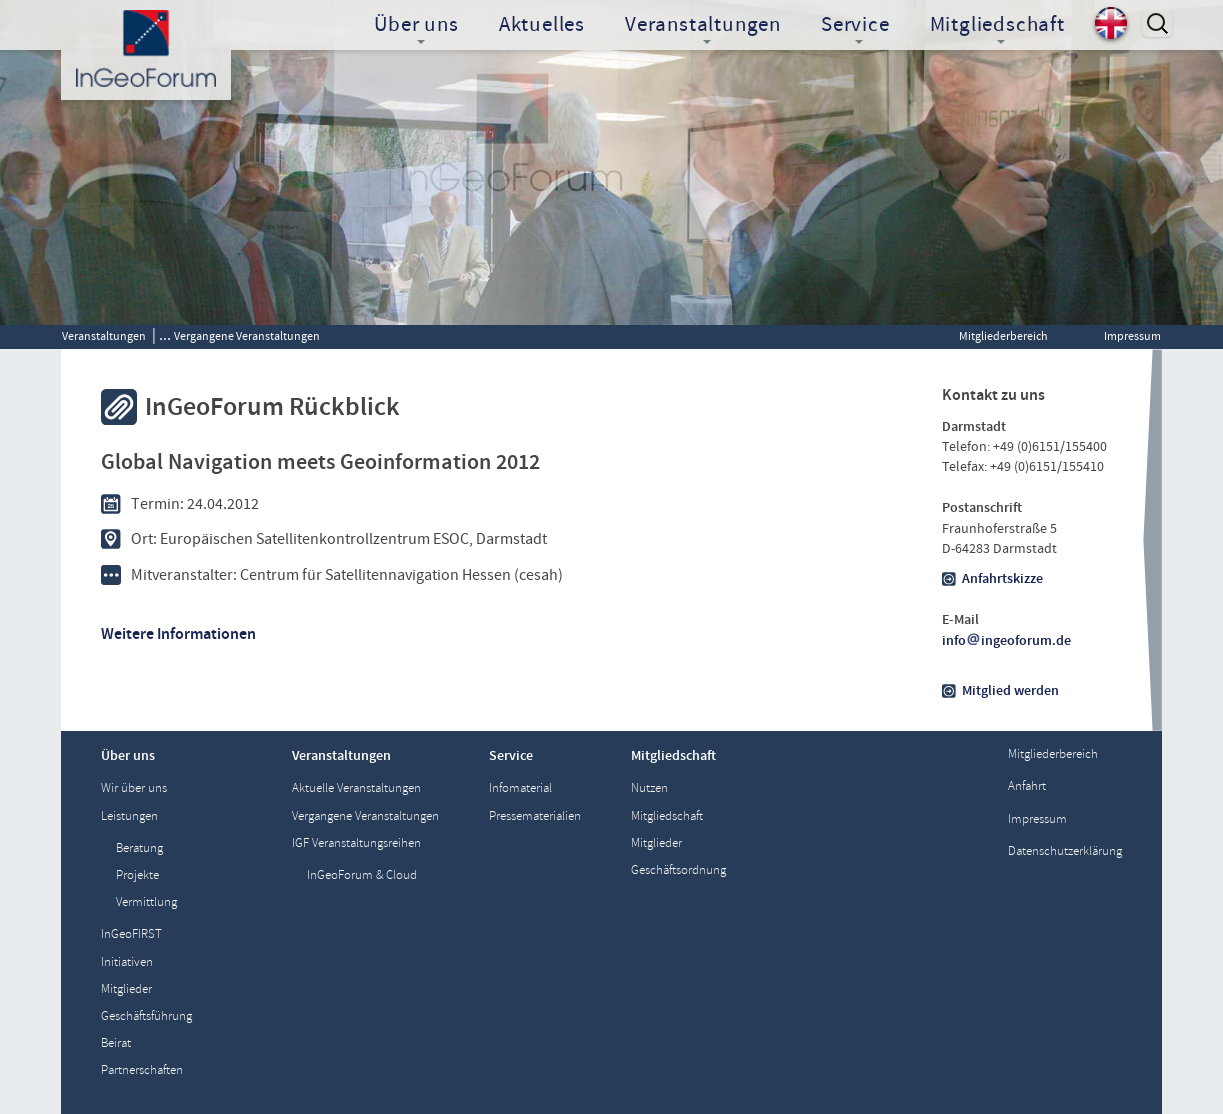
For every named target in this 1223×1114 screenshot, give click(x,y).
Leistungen (129, 816)
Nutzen (649, 788)
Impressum (1132, 336)
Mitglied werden (1010, 691)
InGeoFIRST (131, 934)
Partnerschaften (142, 1070)
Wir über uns (134, 788)
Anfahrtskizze (1002, 579)
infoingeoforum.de (1007, 641)
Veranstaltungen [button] (703, 26)
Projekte (137, 875)
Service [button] (855, 26)
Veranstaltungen (104, 336)
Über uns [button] (416, 26)
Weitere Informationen (178, 634)
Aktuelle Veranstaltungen (356, 788)
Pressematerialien (535, 816)
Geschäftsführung (146, 1016)
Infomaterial (520, 788)
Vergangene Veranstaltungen (247, 336)
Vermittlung (146, 902)
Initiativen (127, 962)
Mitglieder (126, 989)
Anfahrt (1027, 786)
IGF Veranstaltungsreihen (356, 843)
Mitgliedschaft (667, 816)
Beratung (139, 848)
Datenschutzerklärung (1065, 851)
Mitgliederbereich (1003, 336)
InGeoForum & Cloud (362, 875)
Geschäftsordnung (678, 870)
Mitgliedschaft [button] (997, 26)
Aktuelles (542, 25)
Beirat (116, 1043)
